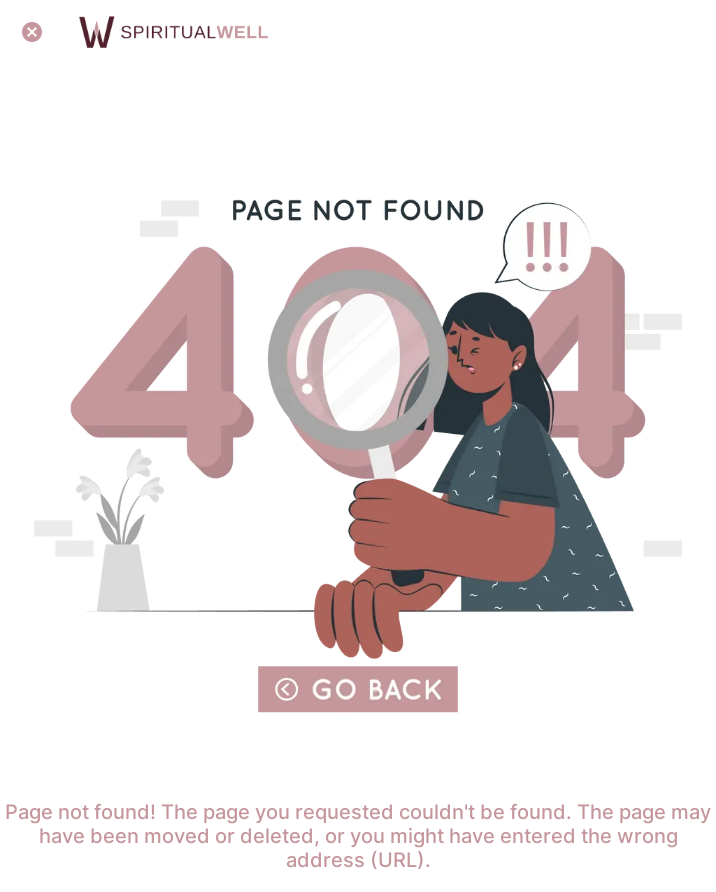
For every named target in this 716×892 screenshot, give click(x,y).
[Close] (32, 32)
